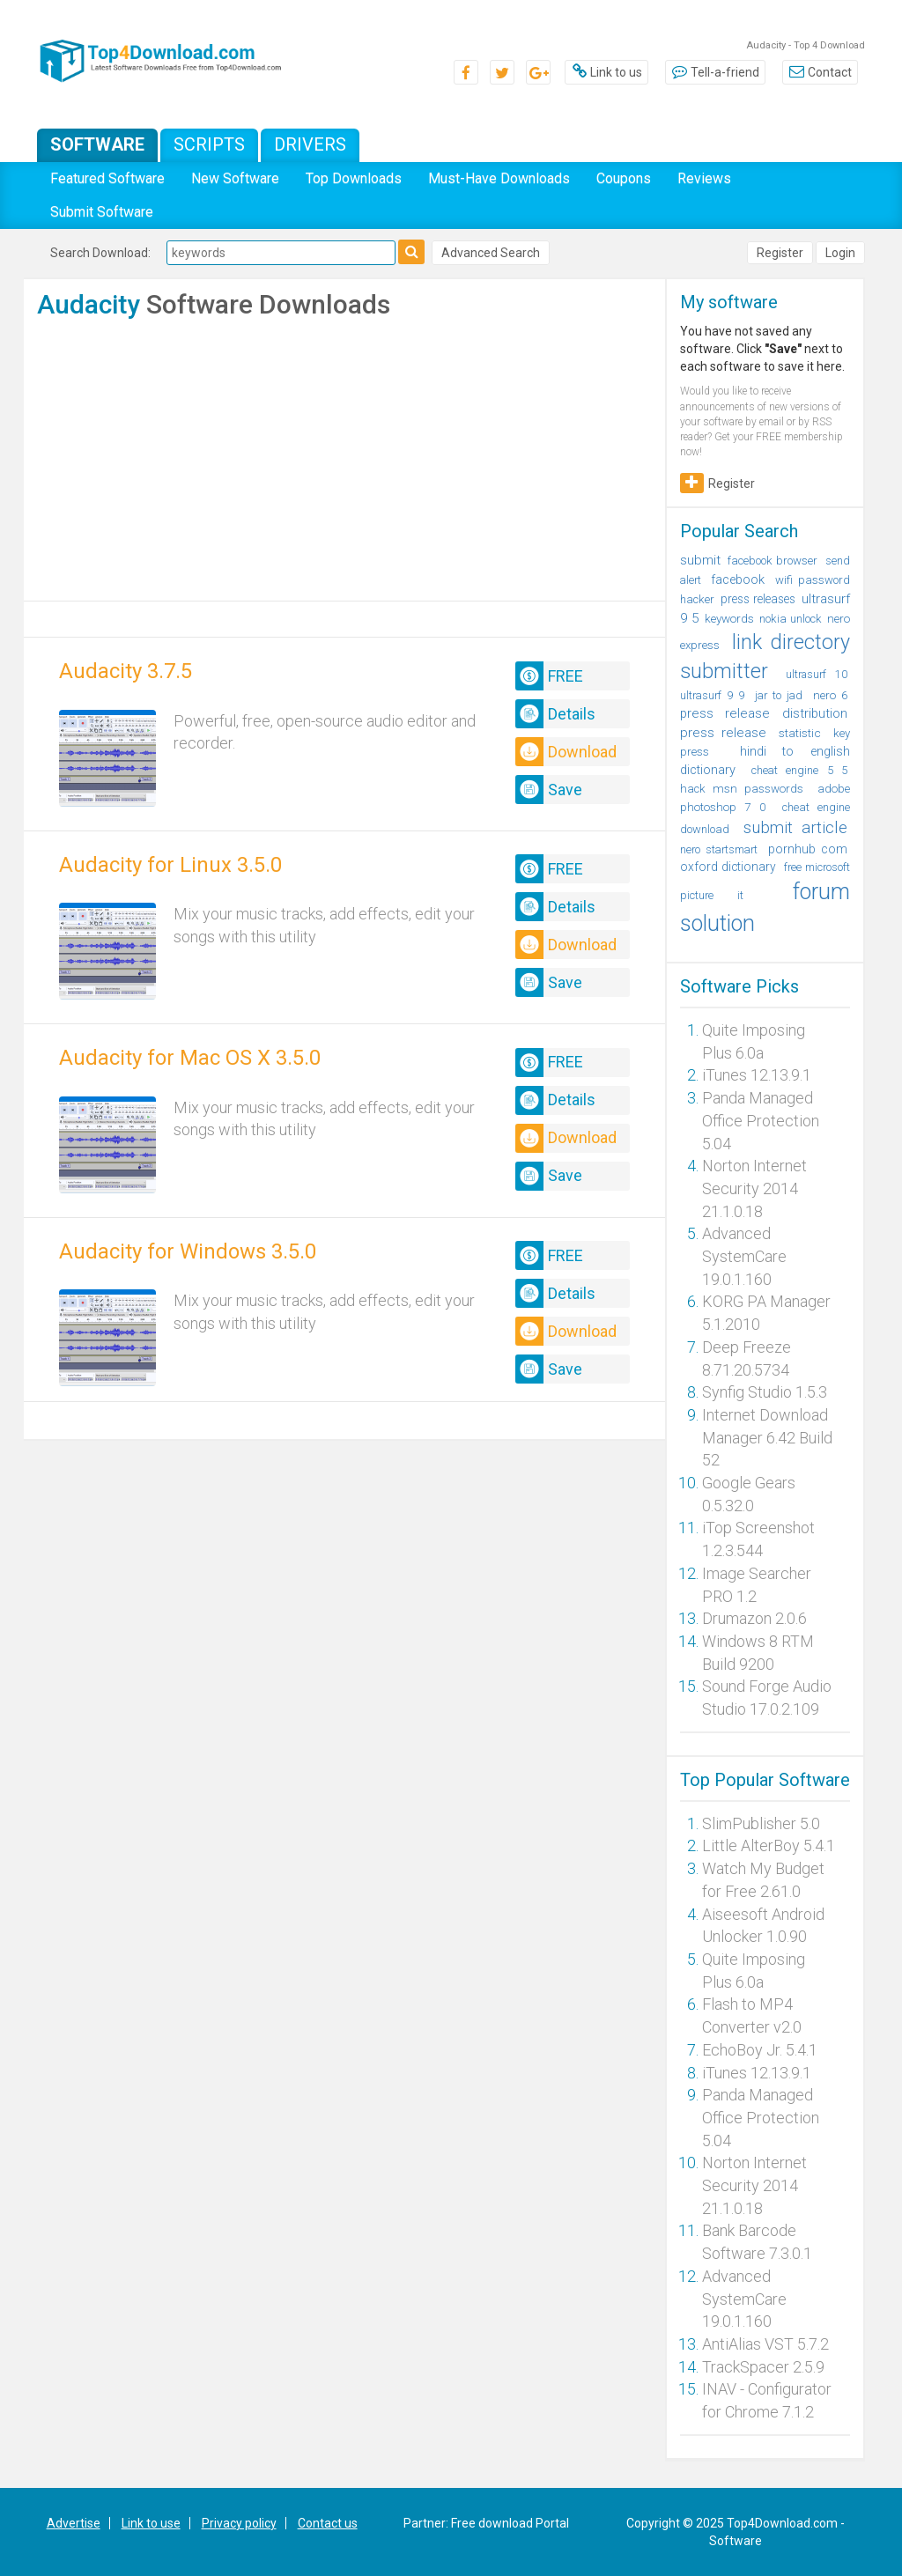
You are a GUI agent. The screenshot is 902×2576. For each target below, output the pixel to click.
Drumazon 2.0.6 (754, 1618)
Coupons (623, 178)
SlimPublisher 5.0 (761, 1823)
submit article (795, 828)
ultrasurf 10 (816, 674)
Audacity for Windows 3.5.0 (187, 1251)
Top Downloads (354, 178)
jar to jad (778, 695)
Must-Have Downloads (499, 178)
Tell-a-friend (715, 72)
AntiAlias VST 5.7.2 (765, 2344)
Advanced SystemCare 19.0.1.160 (744, 1256)
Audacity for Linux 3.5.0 (170, 865)
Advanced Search (490, 253)
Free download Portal (510, 2523)
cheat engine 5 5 (799, 770)
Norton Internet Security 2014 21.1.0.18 (754, 1188)
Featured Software (107, 178)
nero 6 (830, 695)
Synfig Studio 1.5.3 (764, 1392)
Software (97, 144)
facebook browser (772, 560)
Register (780, 253)
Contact (820, 72)
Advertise (73, 2523)
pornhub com (807, 849)
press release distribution (764, 713)
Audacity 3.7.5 (125, 671)
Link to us (606, 72)
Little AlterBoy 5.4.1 (768, 1845)
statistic (800, 733)
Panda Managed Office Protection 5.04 (760, 1120)
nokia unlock (790, 618)
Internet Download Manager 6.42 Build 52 (767, 1437)
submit (700, 560)
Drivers (310, 144)
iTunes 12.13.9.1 (756, 1075)
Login (840, 253)
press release (723, 733)
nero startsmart (719, 849)
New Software (235, 178)
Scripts (209, 144)
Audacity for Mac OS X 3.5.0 (190, 1057)
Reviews (704, 178)
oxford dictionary (728, 867)
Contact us (328, 2523)
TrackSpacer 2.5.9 (763, 2367)
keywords (729, 618)
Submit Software (101, 211)
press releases (758, 599)
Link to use (151, 2523)
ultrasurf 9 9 (712, 695)
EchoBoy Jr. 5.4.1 (759, 2050)
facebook (738, 579)
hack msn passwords (741, 788)
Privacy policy (239, 2523)
